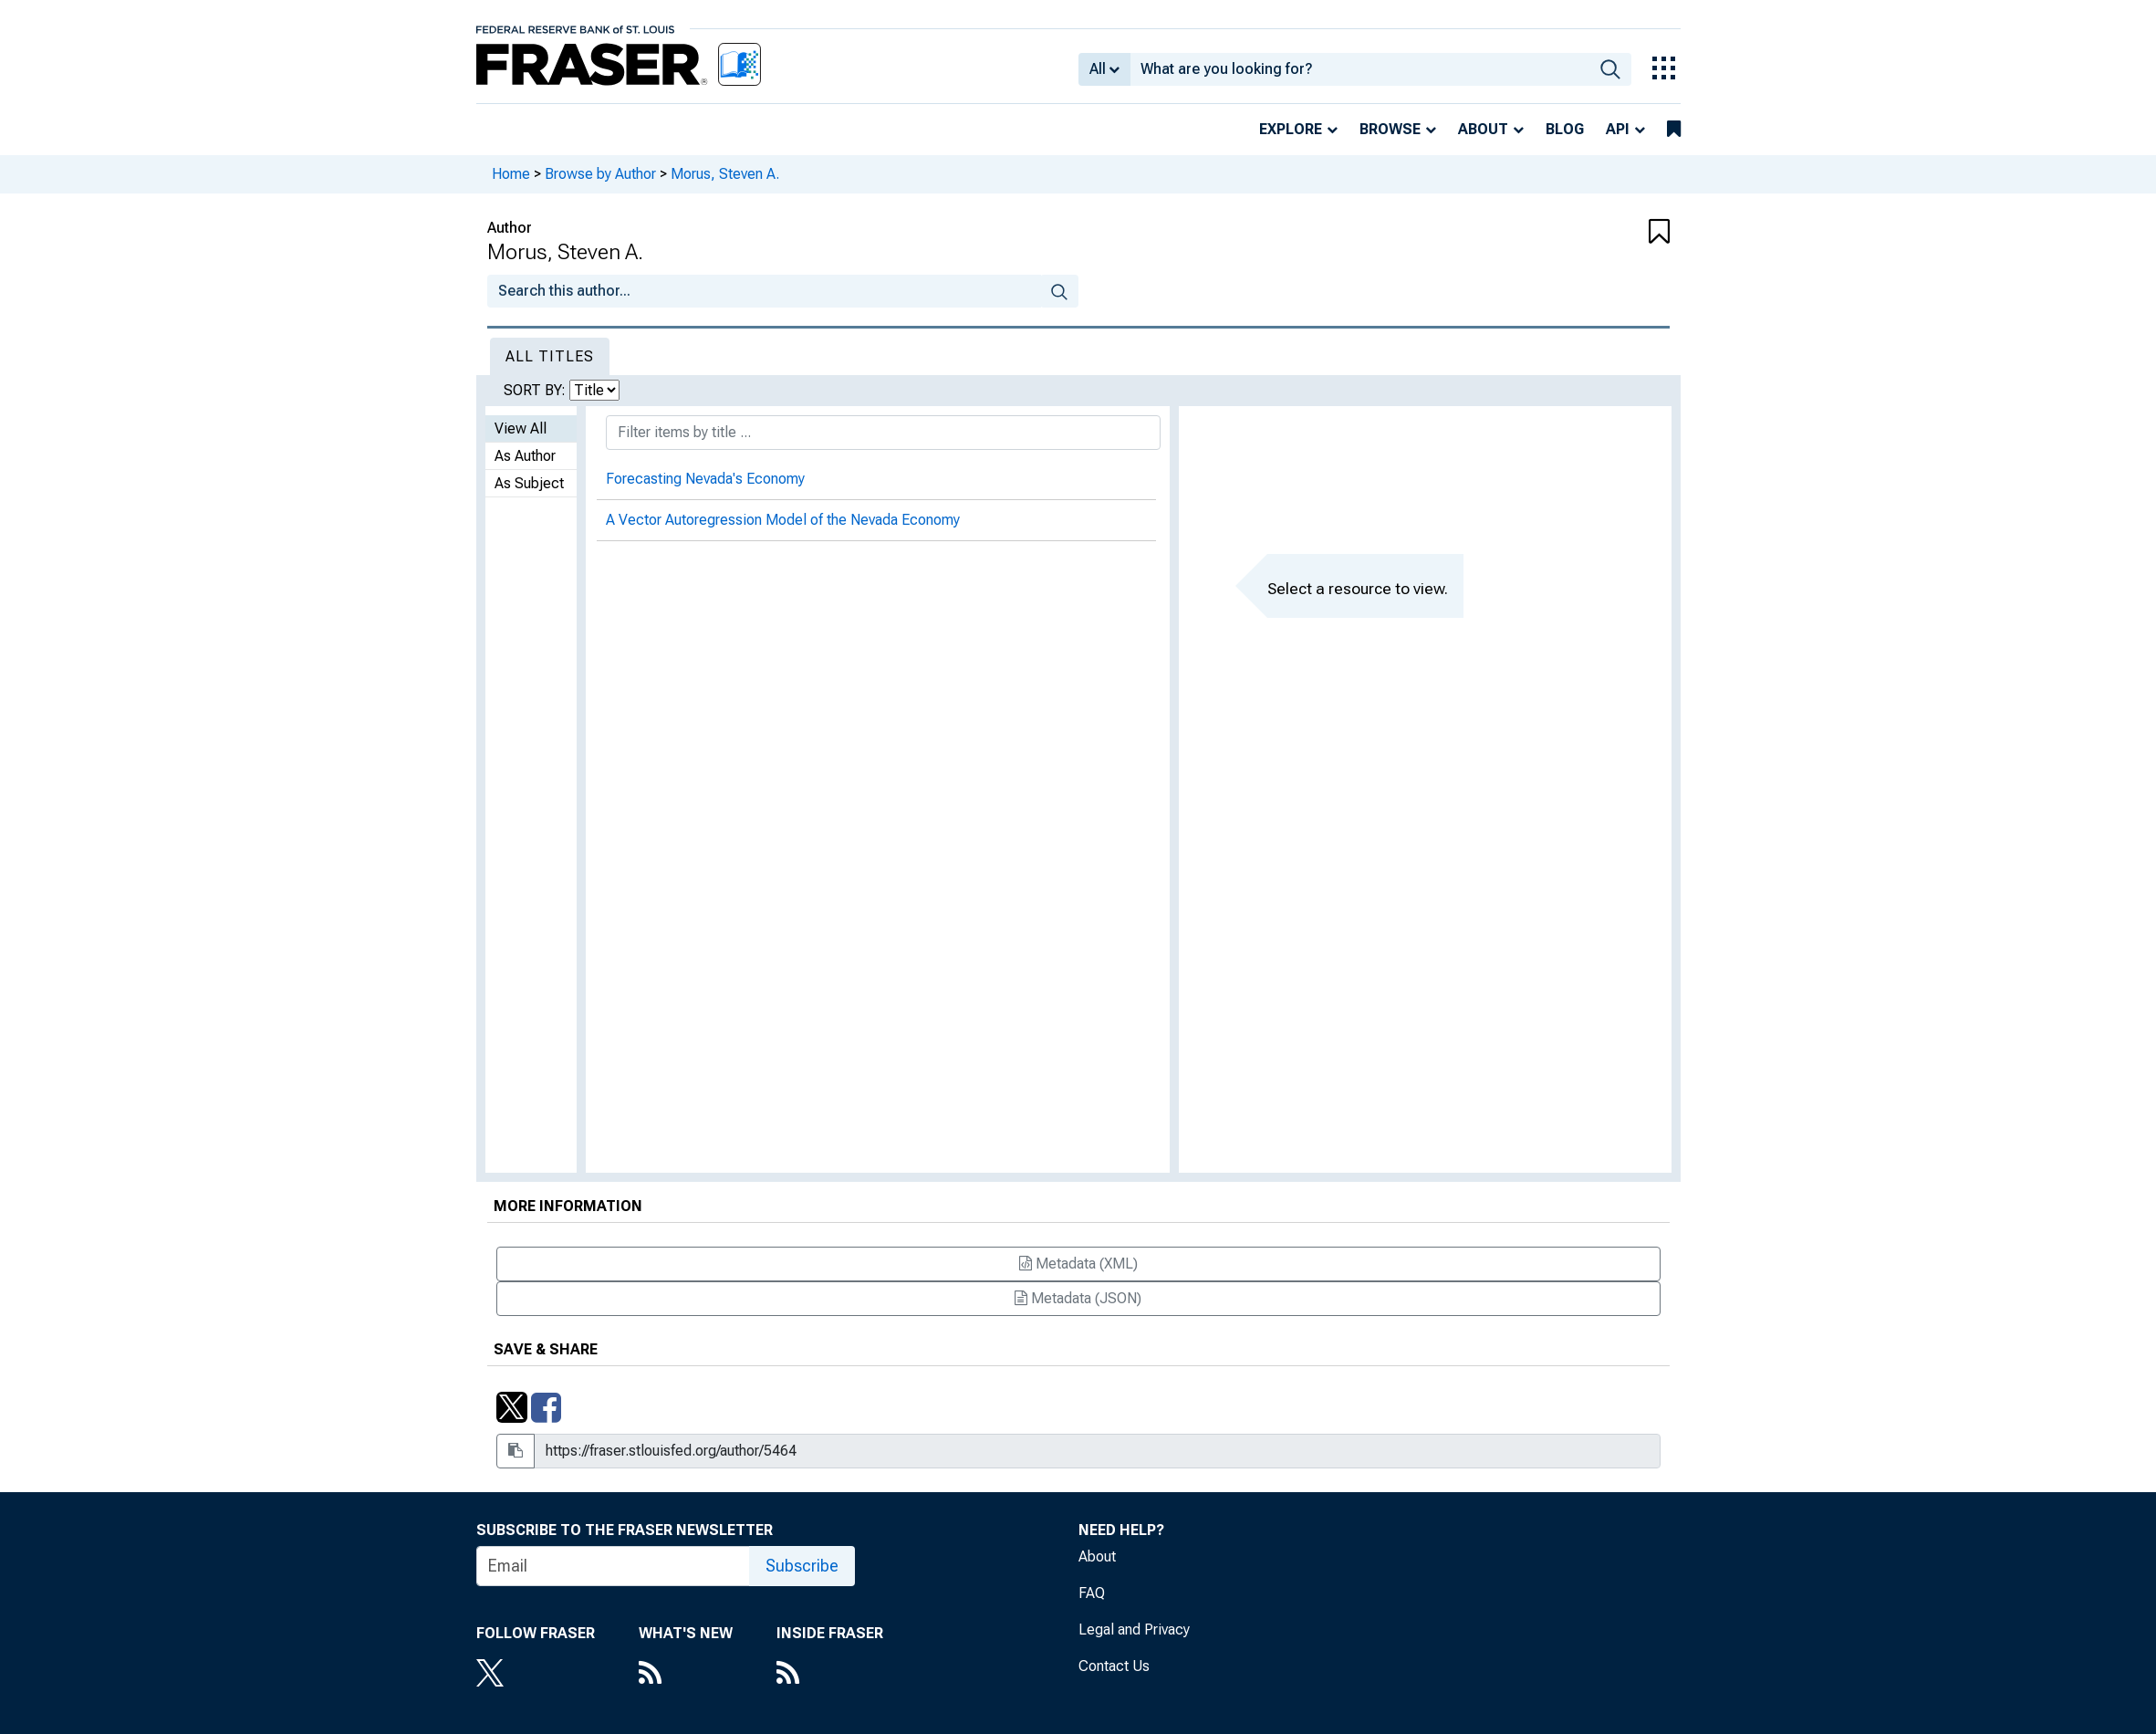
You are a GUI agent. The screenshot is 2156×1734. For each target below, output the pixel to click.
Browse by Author (600, 174)
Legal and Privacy (1134, 1629)
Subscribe (802, 1565)
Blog (1565, 129)
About (1483, 129)
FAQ (1091, 1593)
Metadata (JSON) (1078, 1298)
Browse (1390, 129)
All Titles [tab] (549, 356)
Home (511, 174)
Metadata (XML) (1078, 1263)
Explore (1290, 129)
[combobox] (1360, 69)
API (1618, 129)
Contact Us (1114, 1666)
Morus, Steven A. (725, 174)
